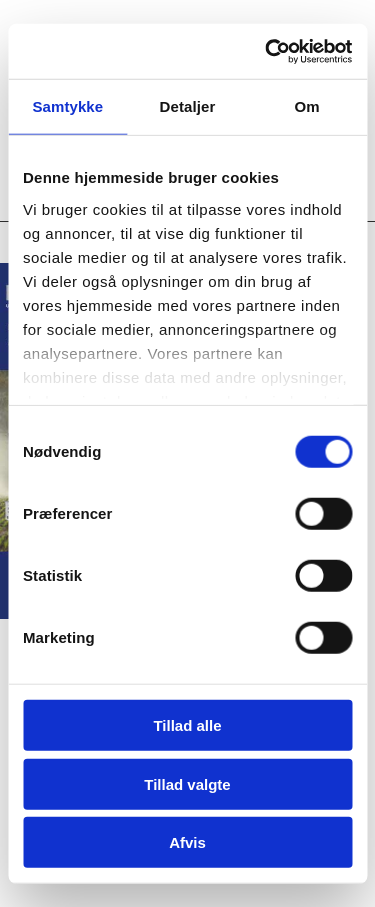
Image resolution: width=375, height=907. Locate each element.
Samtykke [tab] (67, 106)
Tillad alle (187, 725)
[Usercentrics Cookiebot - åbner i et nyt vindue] (267, 51)
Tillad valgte (187, 783)
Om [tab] (307, 106)
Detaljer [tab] (188, 106)
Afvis (187, 842)
